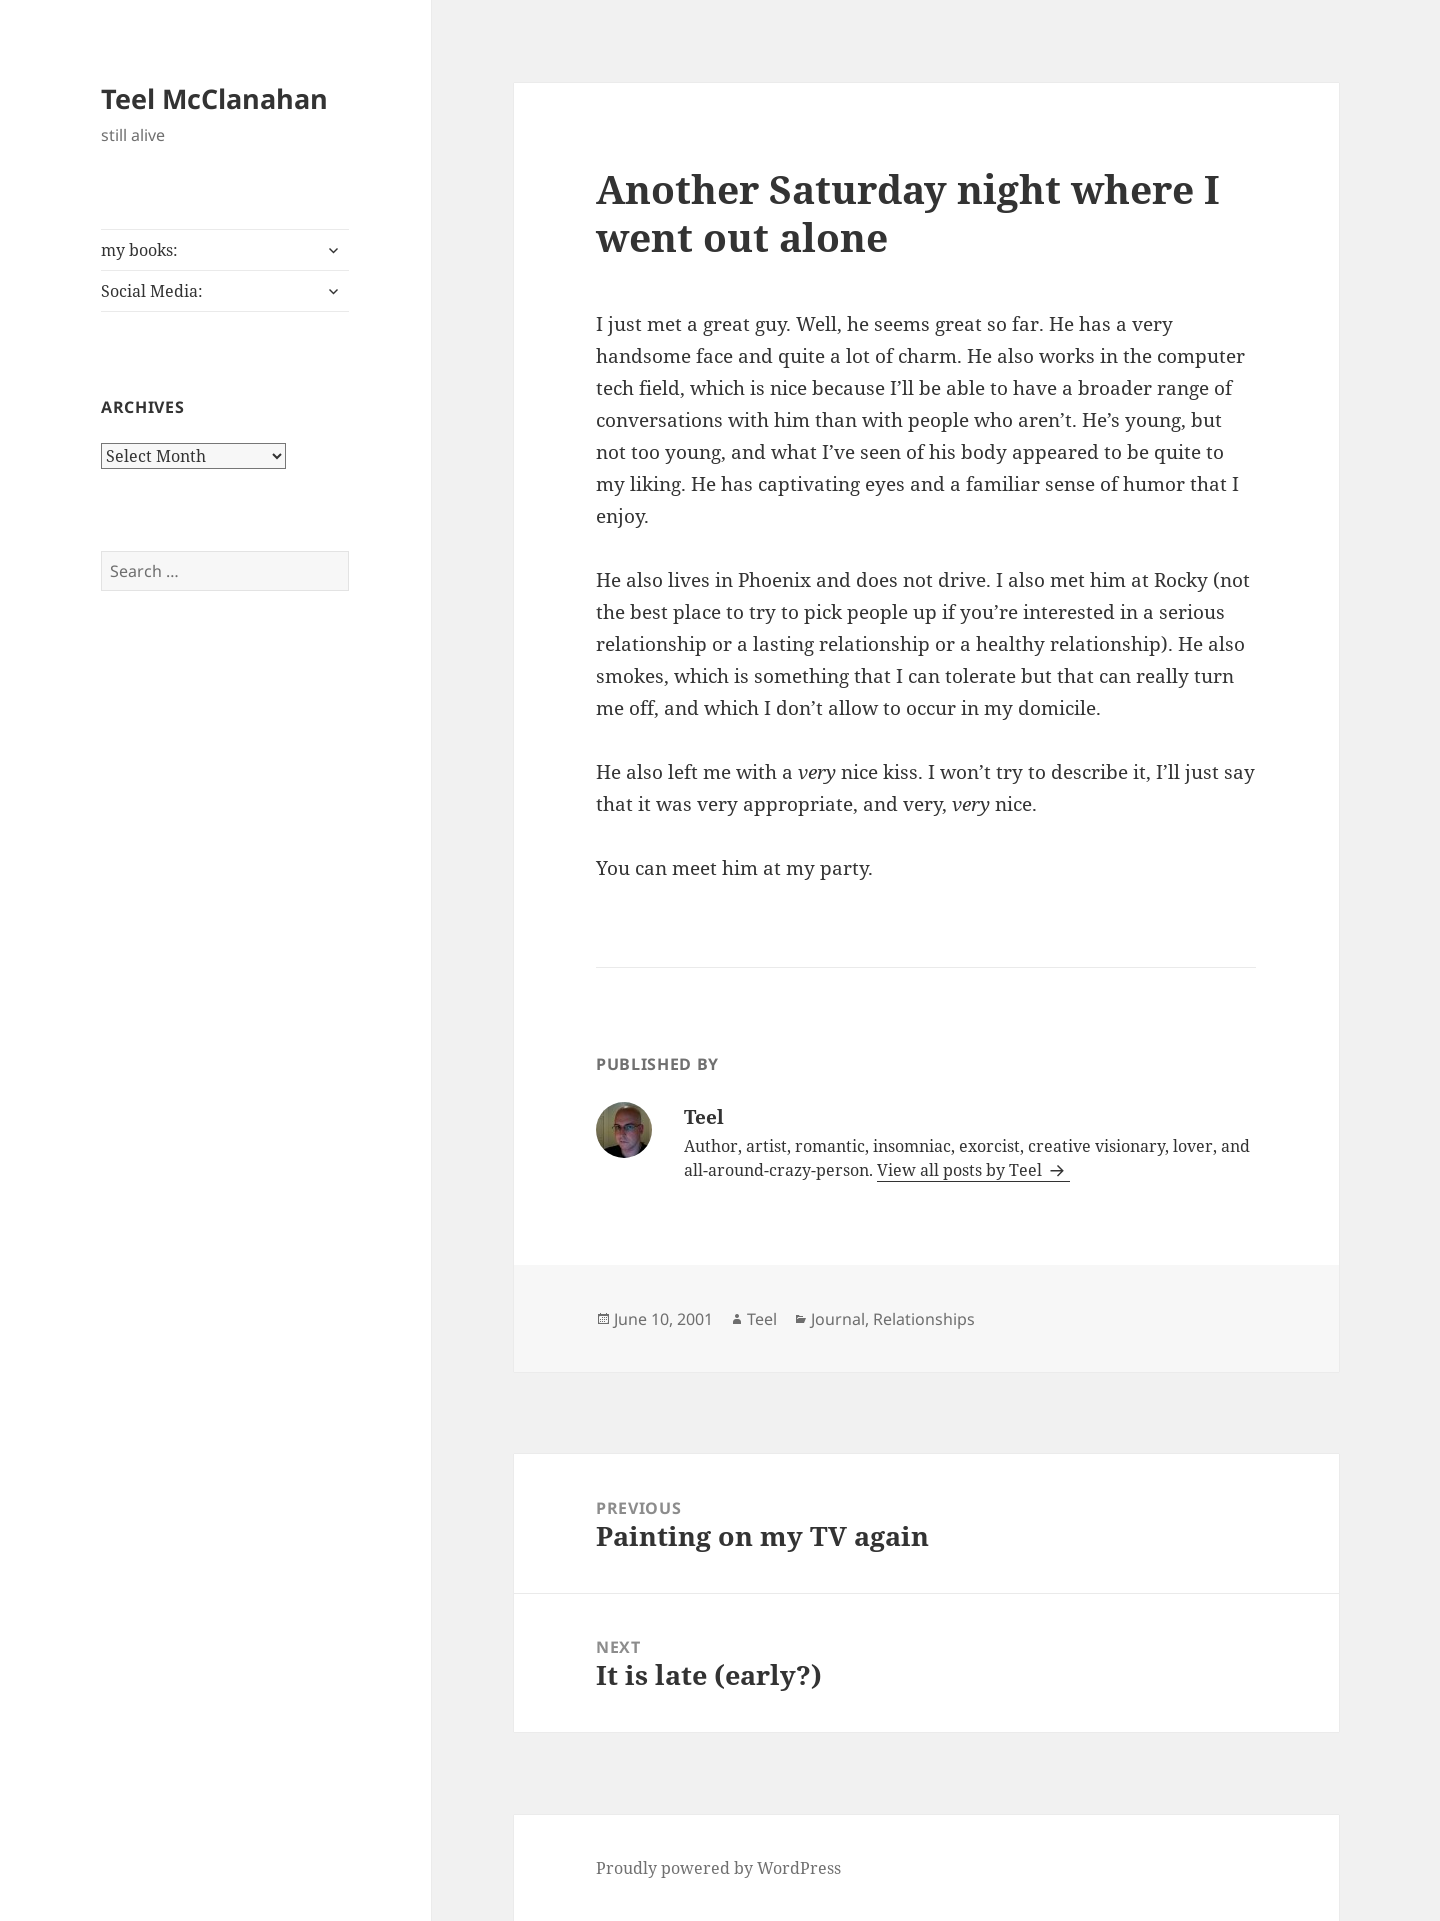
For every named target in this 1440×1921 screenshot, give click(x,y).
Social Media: (152, 291)
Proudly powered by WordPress (718, 1868)
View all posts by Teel (961, 1170)
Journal (838, 1319)
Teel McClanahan (214, 98)
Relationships (924, 1319)
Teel (762, 1319)
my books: (139, 250)
